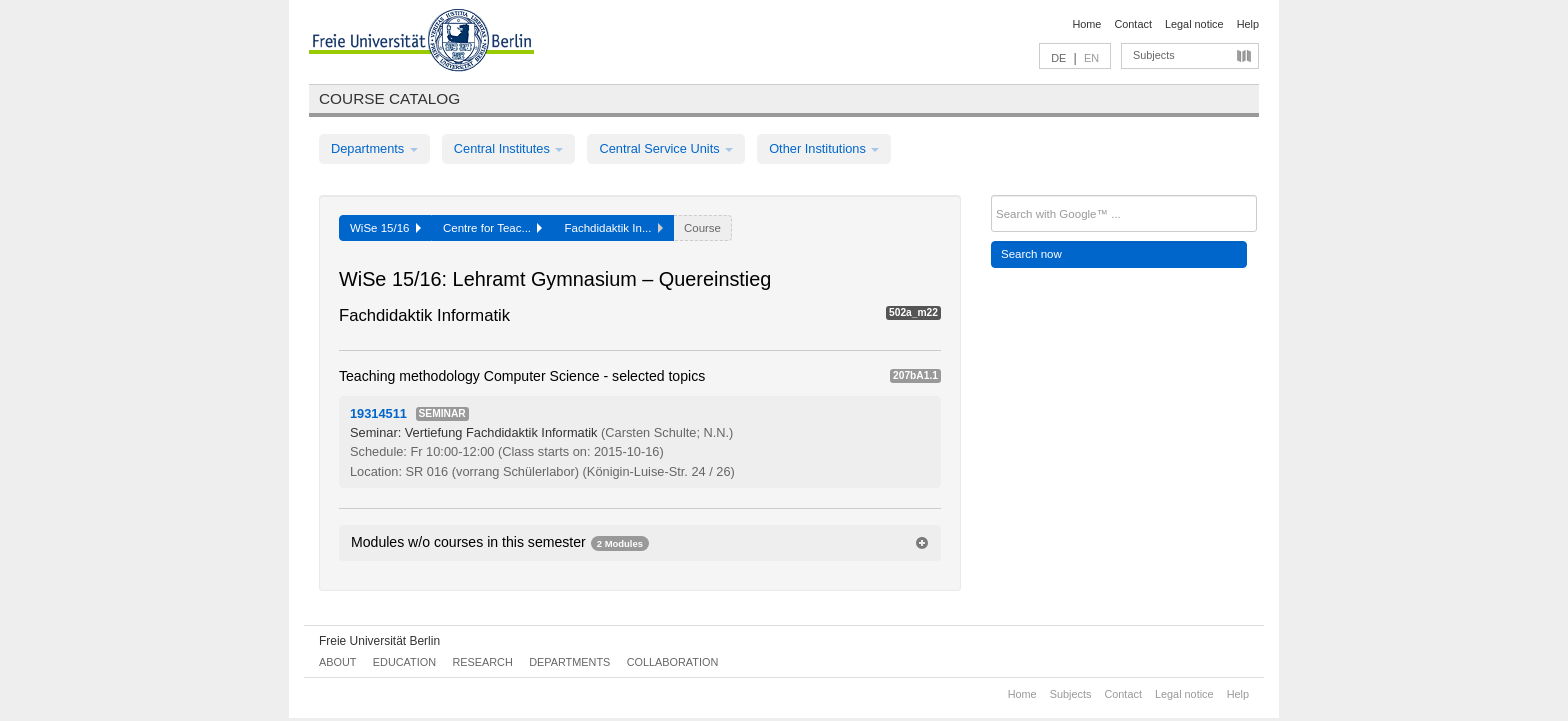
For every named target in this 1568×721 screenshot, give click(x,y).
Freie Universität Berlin (379, 641)
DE (1058, 58)
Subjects (1154, 55)
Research (482, 662)
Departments (374, 148)
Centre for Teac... (493, 228)
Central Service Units (666, 148)
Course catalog (389, 98)
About (337, 662)
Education (404, 662)
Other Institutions (824, 148)
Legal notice (1194, 24)
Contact (1132, 24)
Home (1086, 24)
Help (1248, 24)
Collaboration (673, 662)
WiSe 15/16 (385, 228)
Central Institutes (509, 148)
